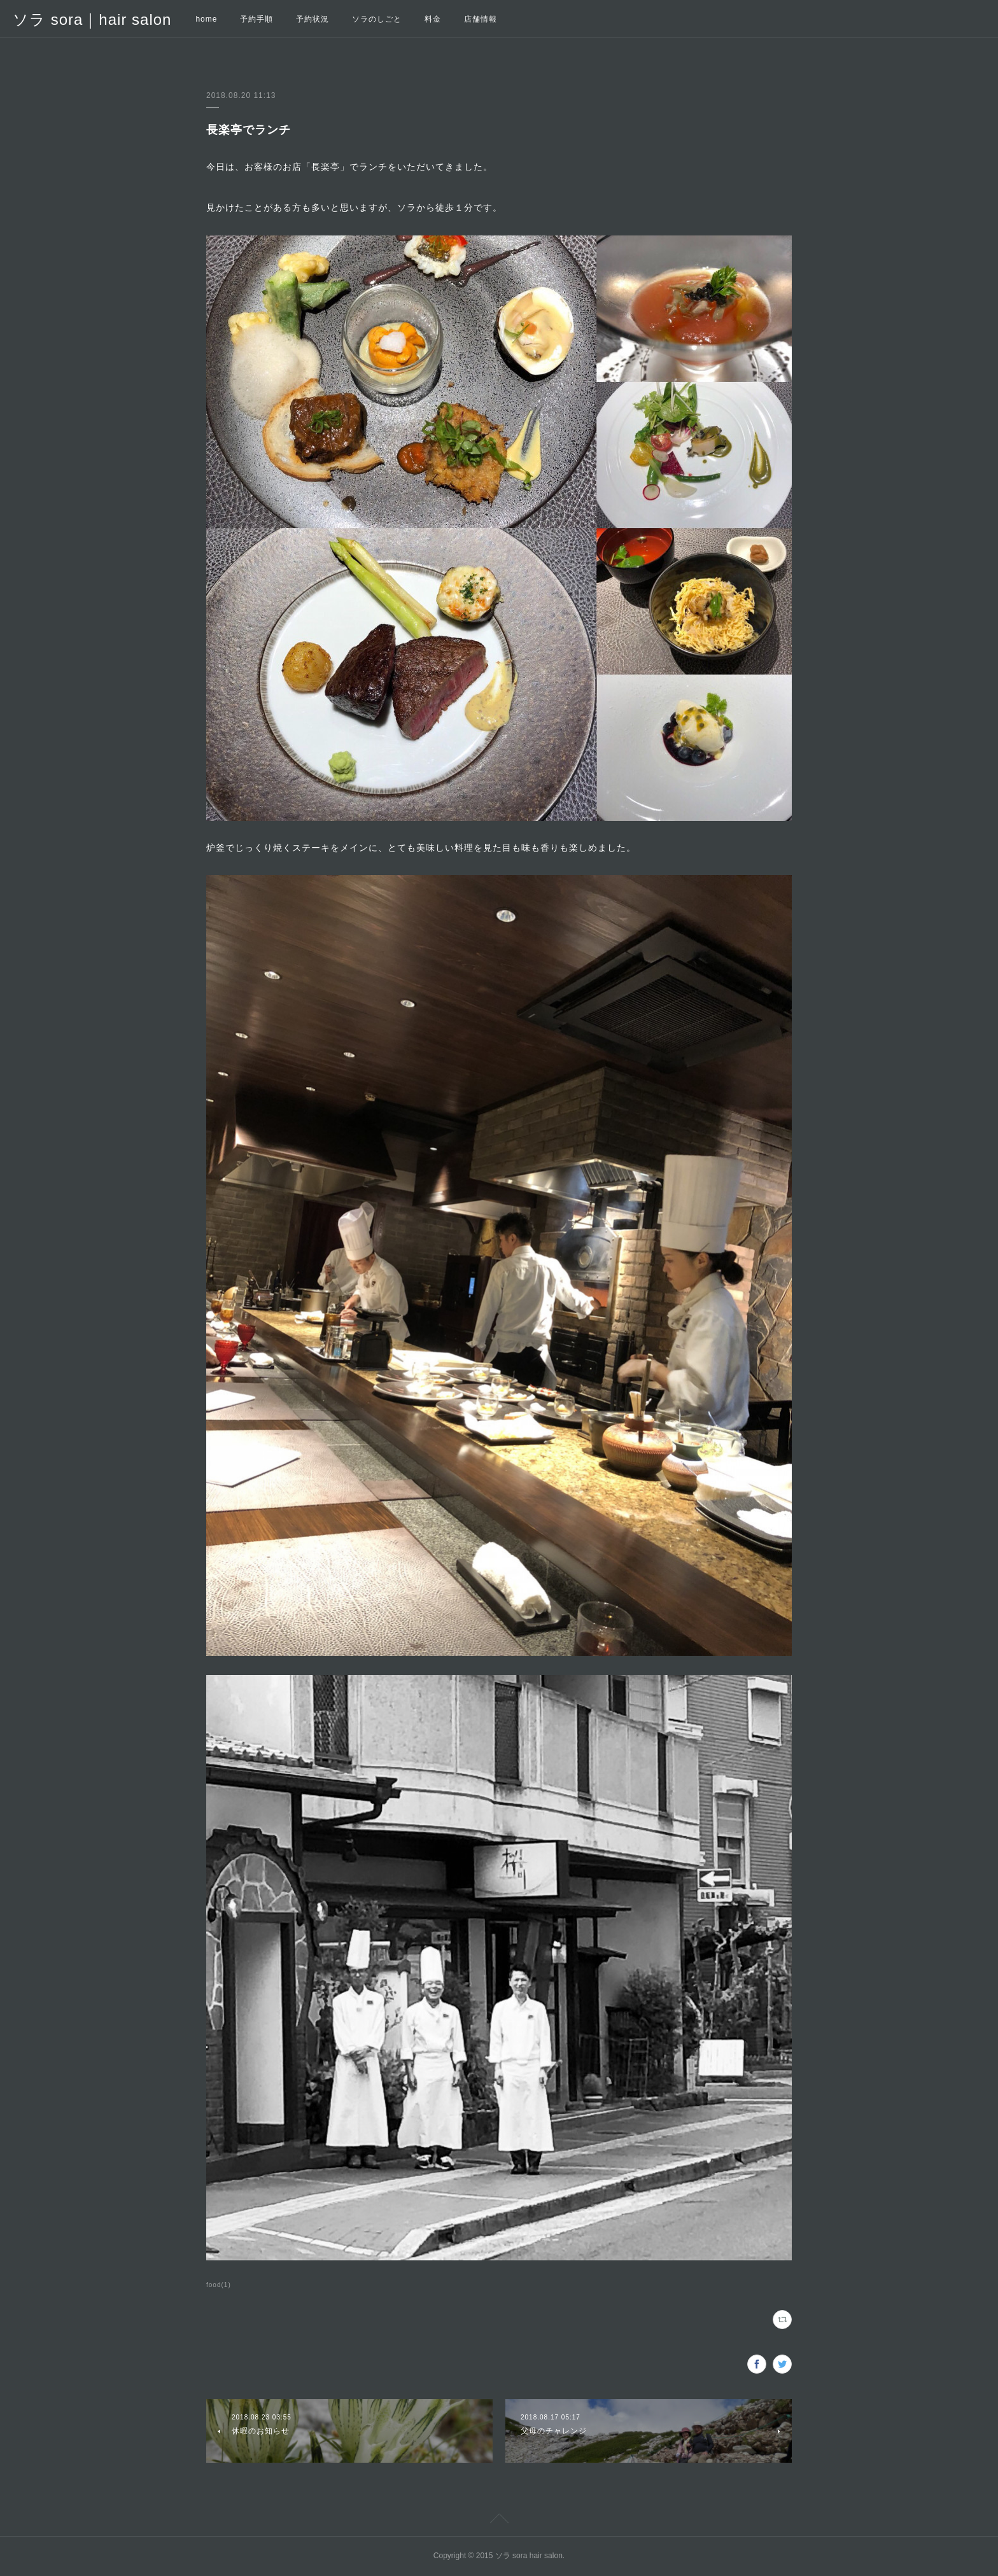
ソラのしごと (377, 19)
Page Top (499, 2521)
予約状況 (312, 19)
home (206, 19)
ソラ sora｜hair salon (92, 19)
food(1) (218, 2284)
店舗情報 (480, 19)
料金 (433, 19)
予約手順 (256, 19)
